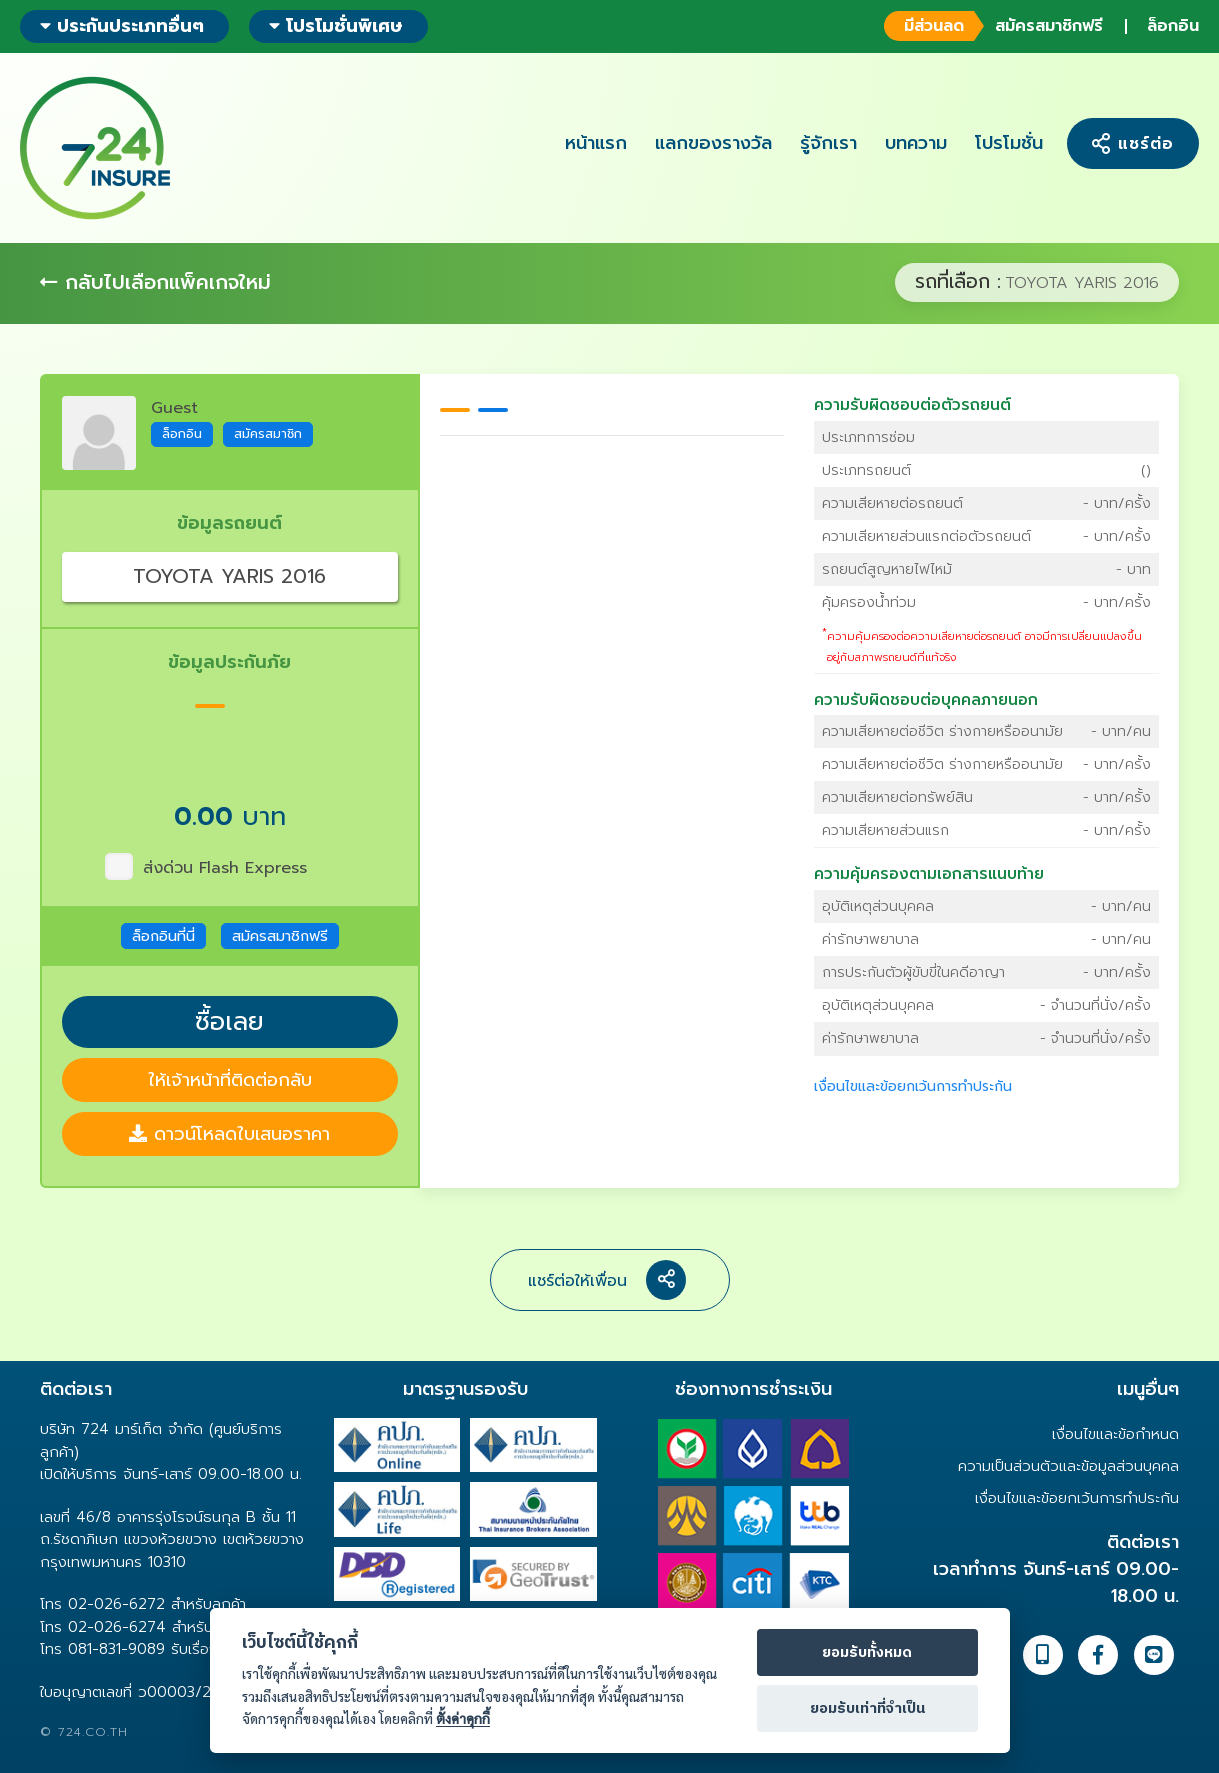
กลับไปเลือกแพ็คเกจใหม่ (155, 282)
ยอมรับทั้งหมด (867, 1653)
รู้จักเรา (828, 143)
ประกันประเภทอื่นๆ (122, 26)
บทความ (916, 143)
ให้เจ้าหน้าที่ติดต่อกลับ (230, 1080)
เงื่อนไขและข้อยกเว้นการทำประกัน (913, 1086)
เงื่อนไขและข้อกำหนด (1115, 1434)
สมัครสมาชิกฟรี (993, 26)
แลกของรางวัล (713, 143)
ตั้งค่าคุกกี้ (463, 1718)
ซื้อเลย (229, 1022)
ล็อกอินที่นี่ (163, 936)
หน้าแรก (596, 143)
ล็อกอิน (1173, 26)
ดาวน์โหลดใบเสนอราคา (229, 1134)
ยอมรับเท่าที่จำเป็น (867, 1709)
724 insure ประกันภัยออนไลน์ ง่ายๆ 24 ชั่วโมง (95, 148)
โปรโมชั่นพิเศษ (336, 26)
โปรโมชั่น (1009, 143)
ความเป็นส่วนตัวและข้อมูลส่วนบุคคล (1068, 1466)
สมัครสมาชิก (268, 433)
